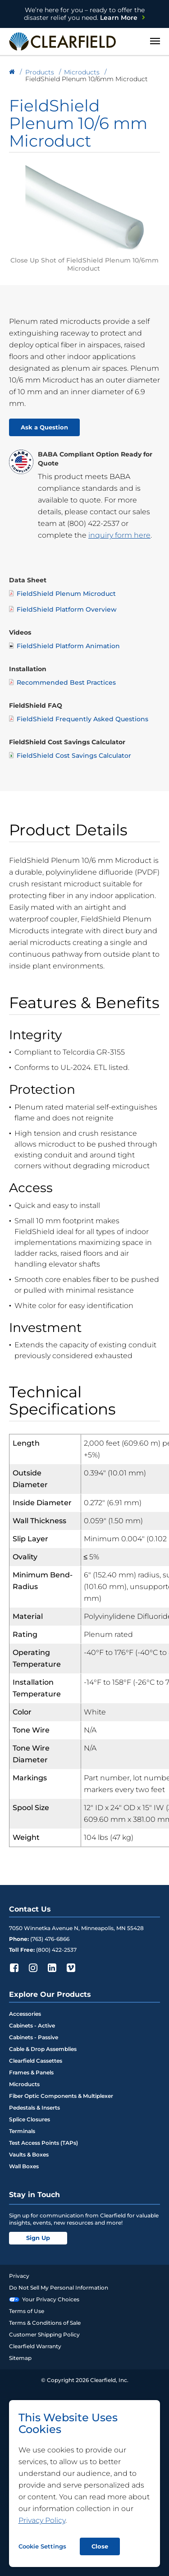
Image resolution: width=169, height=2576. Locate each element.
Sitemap (20, 2358)
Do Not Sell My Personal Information (58, 2287)
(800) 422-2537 (93, 523)
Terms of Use (26, 2311)
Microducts (24, 2084)
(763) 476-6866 (49, 1938)
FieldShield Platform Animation (64, 645)
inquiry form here (119, 535)
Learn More (84, 14)
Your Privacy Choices (44, 2299)
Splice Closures (29, 2119)
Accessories (25, 2013)
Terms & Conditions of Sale (45, 2322)
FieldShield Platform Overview (63, 609)
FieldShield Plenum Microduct (62, 593)
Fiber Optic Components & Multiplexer (61, 2095)
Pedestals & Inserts (34, 2107)
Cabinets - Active (32, 2025)
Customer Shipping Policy (44, 2334)
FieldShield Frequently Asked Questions (78, 718)
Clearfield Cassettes (35, 2060)
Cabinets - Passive (33, 2037)
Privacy (19, 2275)
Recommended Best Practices (62, 682)
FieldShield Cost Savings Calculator (70, 755)
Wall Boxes (24, 2166)
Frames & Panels (31, 2072)
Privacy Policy (41, 2520)
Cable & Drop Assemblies (43, 2049)
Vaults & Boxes (29, 2154)
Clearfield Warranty (35, 2346)
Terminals (22, 2131)
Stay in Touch (34, 2194)
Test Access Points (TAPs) (43, 2142)
